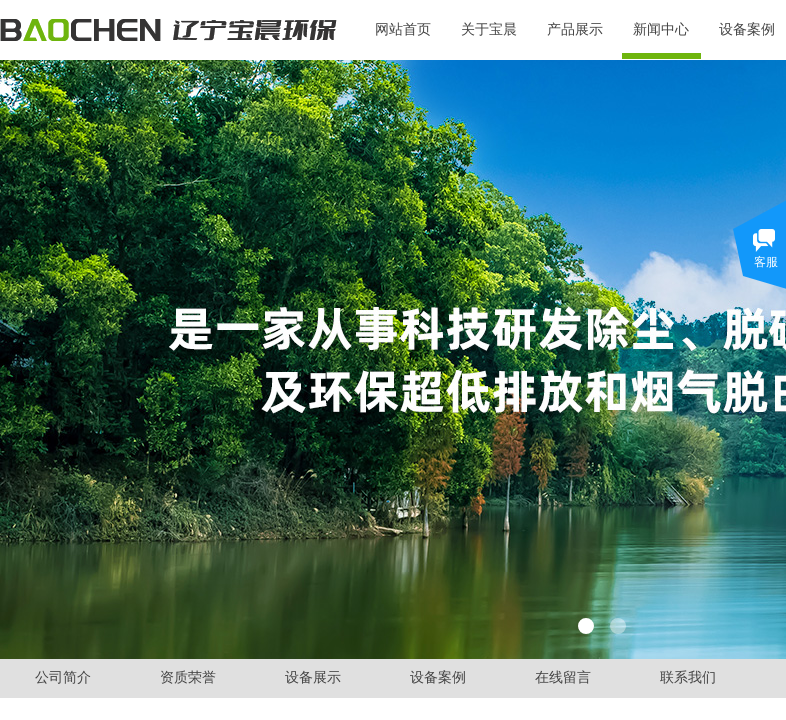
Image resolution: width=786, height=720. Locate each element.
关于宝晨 (489, 29)
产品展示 (575, 29)
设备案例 (438, 677)
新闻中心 (661, 29)
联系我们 (688, 677)
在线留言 (563, 677)
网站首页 (403, 29)
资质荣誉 (188, 677)
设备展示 (313, 677)
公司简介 (63, 677)
